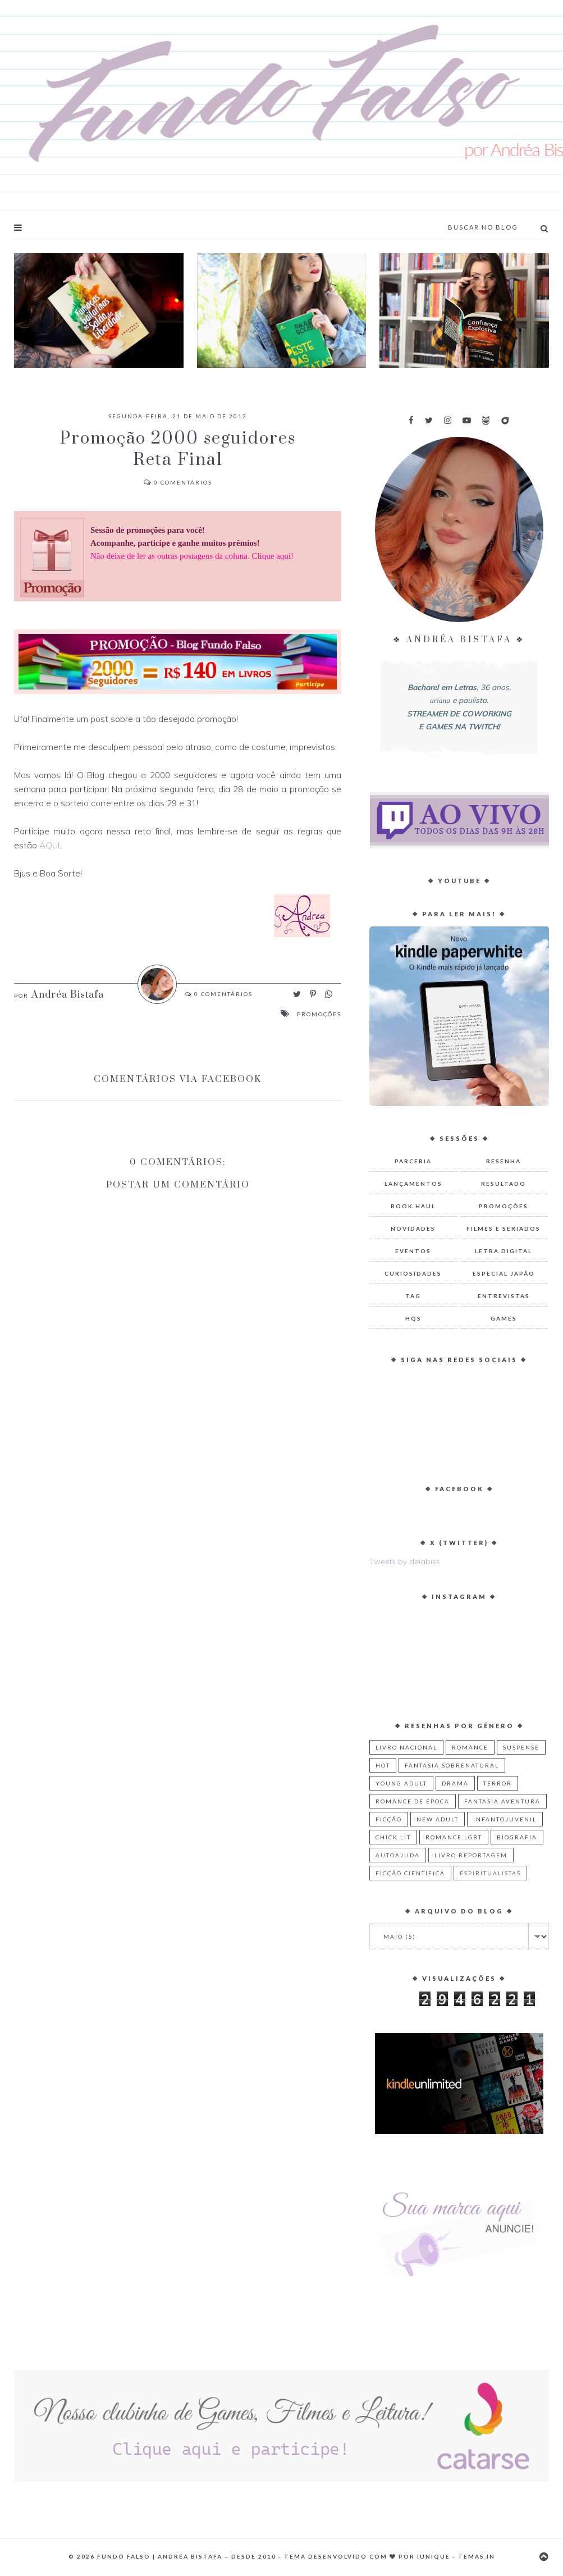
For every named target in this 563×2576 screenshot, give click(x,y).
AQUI (49, 845)
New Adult (437, 1819)
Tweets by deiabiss (404, 1561)
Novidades (413, 1228)
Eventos (413, 1251)
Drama (455, 1783)
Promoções (319, 1014)
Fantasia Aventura (502, 1801)
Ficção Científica (410, 1873)
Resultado (503, 1183)
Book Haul (413, 1206)
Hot (383, 1765)
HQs (413, 1318)
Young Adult (401, 1783)
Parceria (413, 1161)
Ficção (389, 1819)
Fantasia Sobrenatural (452, 1765)
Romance (470, 1747)
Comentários (178, 482)
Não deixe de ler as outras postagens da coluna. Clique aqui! (192, 555)
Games (504, 1318)
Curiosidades (413, 1273)
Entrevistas (504, 1295)
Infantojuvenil (505, 1819)
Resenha (503, 1161)
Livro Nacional (406, 1747)
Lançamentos (413, 1183)
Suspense (521, 1747)
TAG (413, 1295)
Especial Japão (504, 1273)
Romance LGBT (453, 1837)
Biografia (517, 1837)
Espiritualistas (490, 1873)
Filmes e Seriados (503, 1228)
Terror (497, 1783)
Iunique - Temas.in (456, 2556)
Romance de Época (413, 1801)
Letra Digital (503, 1251)
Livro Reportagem (470, 1855)
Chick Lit (393, 1837)
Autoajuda (398, 1855)
